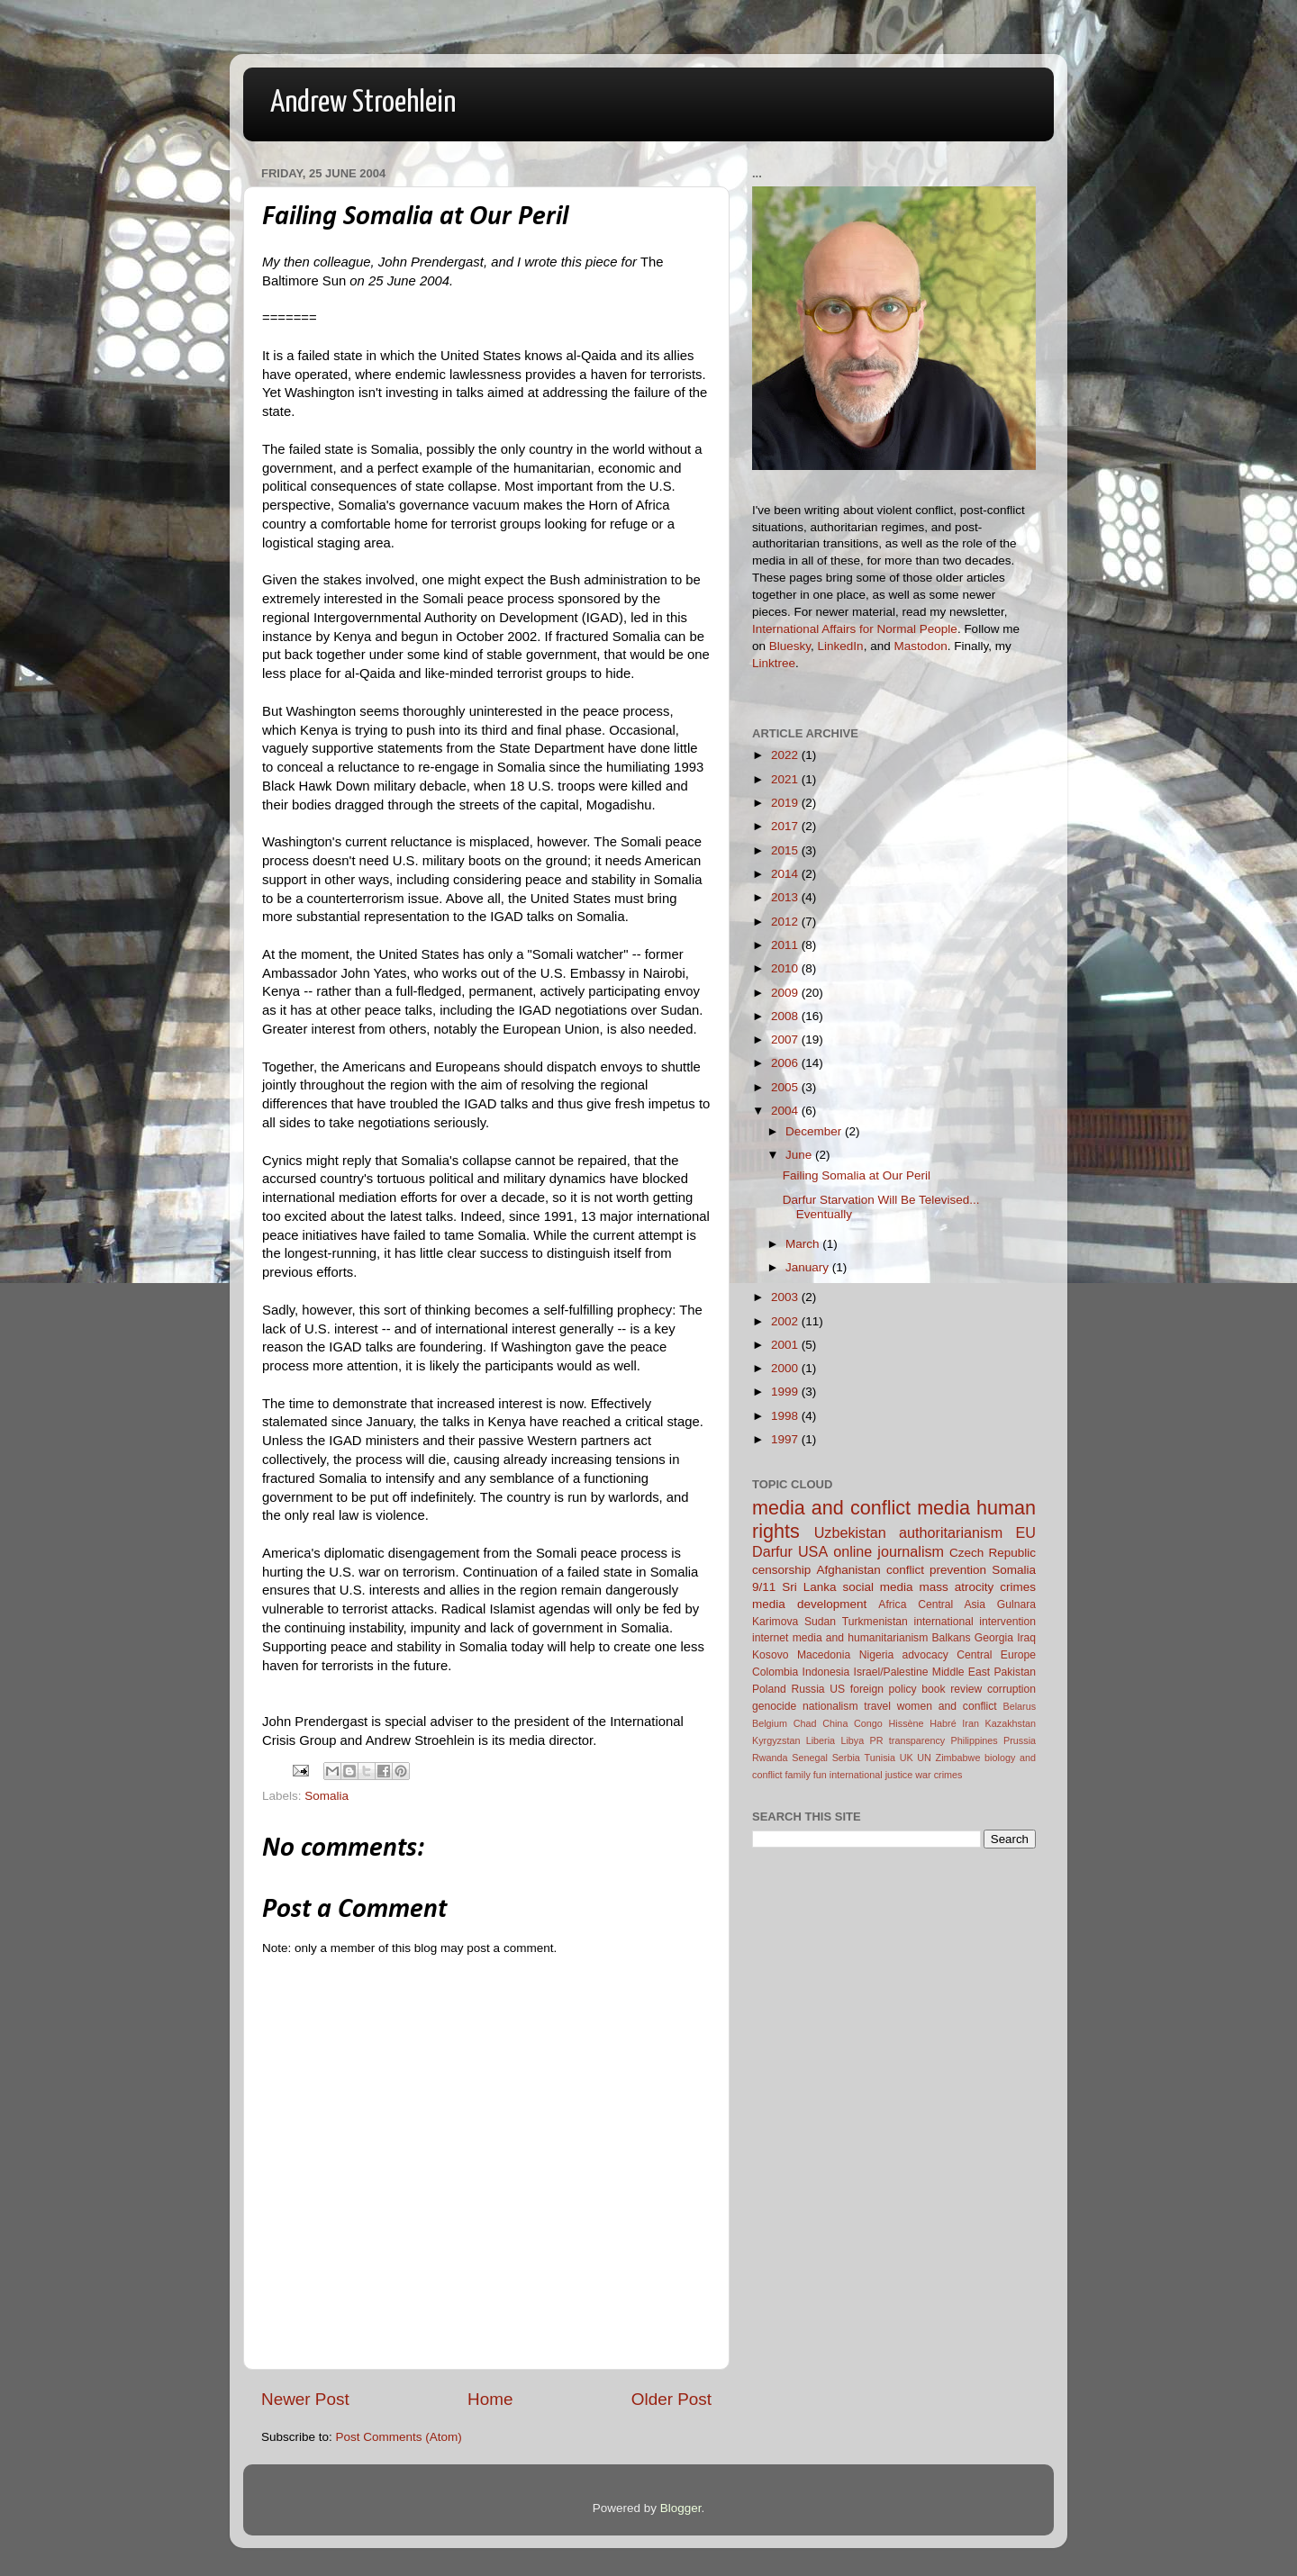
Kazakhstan (1010, 1723)
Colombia (775, 1672)
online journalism (888, 1551)
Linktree (773, 663)
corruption (1011, 1689)
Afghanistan (848, 1570)
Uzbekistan (850, 1532)
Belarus (1019, 1706)
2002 (786, 1321)
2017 (786, 826)
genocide (774, 1706)
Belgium (769, 1723)
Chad (805, 1723)
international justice (871, 1774)
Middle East (961, 1672)
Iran (970, 1723)
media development (809, 1604)
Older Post (671, 2399)
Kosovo (770, 1655)
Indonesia (826, 1672)
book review (951, 1689)
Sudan (820, 1621)
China (835, 1723)
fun (820, 1774)
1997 (786, 1439)
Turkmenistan (875, 1621)
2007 (786, 1039)
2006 (786, 1063)
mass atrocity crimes (978, 1587)
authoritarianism (950, 1532)
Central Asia (951, 1604)
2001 (786, 1344)
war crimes (938, 1774)
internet (770, 1637)
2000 (786, 1368)
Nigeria (876, 1655)
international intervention (974, 1621)
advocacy (925, 1655)
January (808, 1267)
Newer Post (305, 2399)
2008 (786, 1016)
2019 (786, 802)
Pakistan (1014, 1672)
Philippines (974, 1740)
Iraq (1026, 1637)
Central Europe (996, 1655)
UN (924, 1757)
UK (906, 1757)
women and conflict (947, 1706)
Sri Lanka (809, 1587)
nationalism (830, 1706)
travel (877, 1706)
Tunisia (880, 1757)
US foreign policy (873, 1689)
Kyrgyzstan (776, 1740)
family (798, 1774)
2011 (786, 945)
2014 (786, 874)
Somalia (326, 1796)
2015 (786, 850)
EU (1026, 1532)
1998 (786, 1416)
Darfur (772, 1551)
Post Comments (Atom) (399, 2437)
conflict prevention (936, 1570)
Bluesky (790, 646)
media (943, 1507)
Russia (807, 1689)
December (815, 1131)
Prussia (1019, 1740)
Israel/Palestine (891, 1672)
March (803, 1244)
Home (489, 2399)
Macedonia (823, 1655)
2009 (786, 992)
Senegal (810, 1757)
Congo (868, 1723)
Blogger (681, 2508)
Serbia (846, 1757)
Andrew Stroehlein (363, 103)
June (800, 1154)
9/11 (763, 1587)
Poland (769, 1689)
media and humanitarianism (861, 1637)
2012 (786, 921)
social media (877, 1587)
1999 (786, 1391)
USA (813, 1551)
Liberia (820, 1740)
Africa (892, 1604)
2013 (786, 897)
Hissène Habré (923, 1723)
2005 (786, 1087)
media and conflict (831, 1507)
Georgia (994, 1637)
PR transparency (908, 1740)
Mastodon (920, 646)
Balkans (950, 1637)
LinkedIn (841, 646)
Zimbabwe (958, 1757)
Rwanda (770, 1757)
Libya (852, 1740)
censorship (781, 1570)
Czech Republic (992, 1552)
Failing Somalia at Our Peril (856, 1175)
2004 (786, 1110)
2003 (786, 1297)
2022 (786, 755)
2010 (786, 968)
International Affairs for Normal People (854, 629)
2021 (786, 779)
